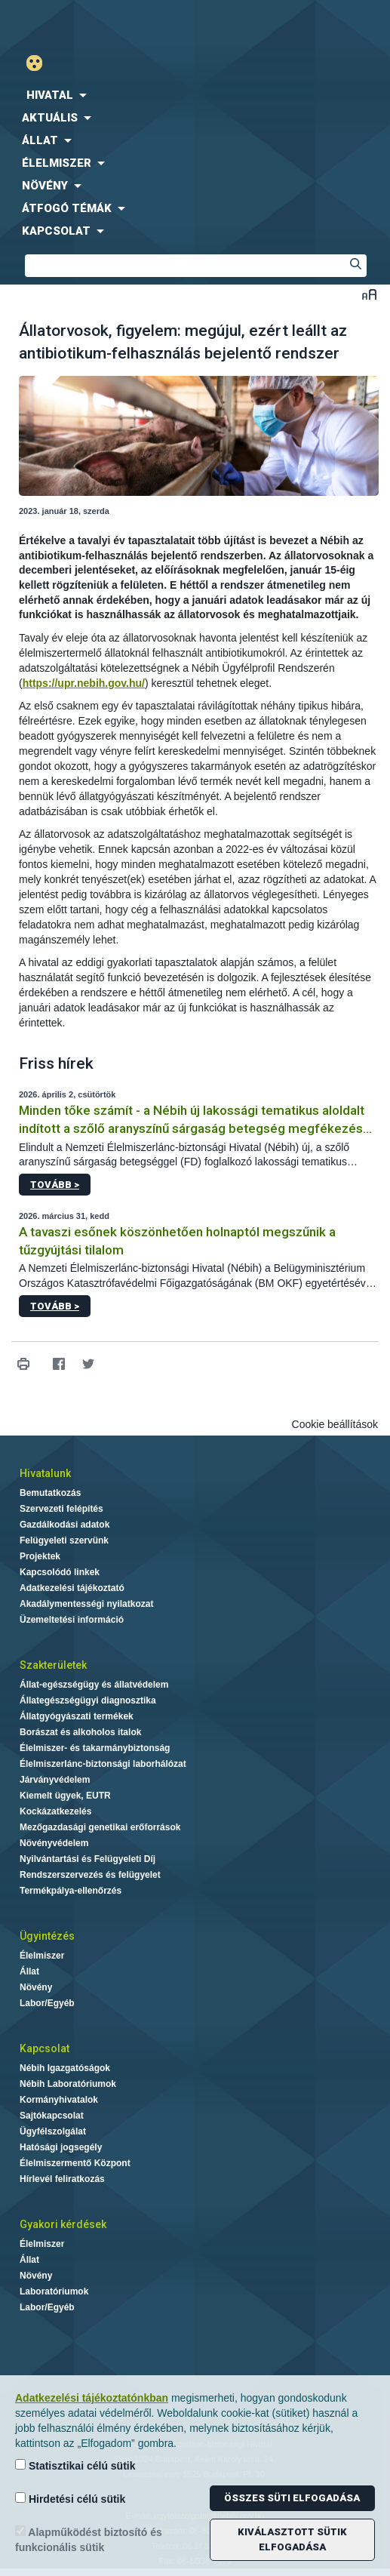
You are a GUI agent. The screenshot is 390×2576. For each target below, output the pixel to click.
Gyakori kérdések (63, 2224)
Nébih (97, 24)
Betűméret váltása (369, 294)
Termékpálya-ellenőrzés (70, 1890)
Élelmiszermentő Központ (75, 2163)
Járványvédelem (55, 1779)
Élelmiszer (42, 1955)
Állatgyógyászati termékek (77, 1716)
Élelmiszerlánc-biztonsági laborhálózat (103, 1764)
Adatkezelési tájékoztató (72, 1588)
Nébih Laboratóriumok (68, 2084)
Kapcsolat (44, 2048)
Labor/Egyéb (47, 2003)
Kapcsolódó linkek (60, 1572)
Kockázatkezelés (55, 1811)
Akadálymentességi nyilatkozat (86, 1604)
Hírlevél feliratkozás (62, 2179)
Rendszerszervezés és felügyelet (90, 1875)
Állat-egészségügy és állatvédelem (94, 1684)
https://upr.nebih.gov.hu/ (84, 683)
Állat (29, 1971)
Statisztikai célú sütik (75, 2465)
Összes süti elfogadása (292, 2498)
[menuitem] (195, 95)
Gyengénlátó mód (40, 63)
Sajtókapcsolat (52, 2115)
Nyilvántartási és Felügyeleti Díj (87, 1859)
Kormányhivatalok (59, 2099)
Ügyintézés (47, 1936)
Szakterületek (53, 1665)
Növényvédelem (54, 1843)
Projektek (40, 1556)
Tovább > (54, 1184)
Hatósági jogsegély (61, 2147)
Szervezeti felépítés (61, 1508)
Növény (36, 1987)
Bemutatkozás (50, 1493)
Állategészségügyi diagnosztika (88, 1700)
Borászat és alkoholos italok (80, 1732)
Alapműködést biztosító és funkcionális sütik (88, 2539)
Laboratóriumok (54, 2291)
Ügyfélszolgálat (53, 2131)
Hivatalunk (45, 1473)
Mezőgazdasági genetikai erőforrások (100, 1827)
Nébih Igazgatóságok (65, 2068)
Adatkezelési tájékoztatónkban (91, 2398)
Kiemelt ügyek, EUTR (65, 1795)
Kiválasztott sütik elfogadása (292, 2539)
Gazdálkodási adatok (64, 1524)
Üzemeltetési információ (72, 1619)
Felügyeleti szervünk (64, 1540)
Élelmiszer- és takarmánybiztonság (95, 1748)
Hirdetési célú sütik (70, 2498)
